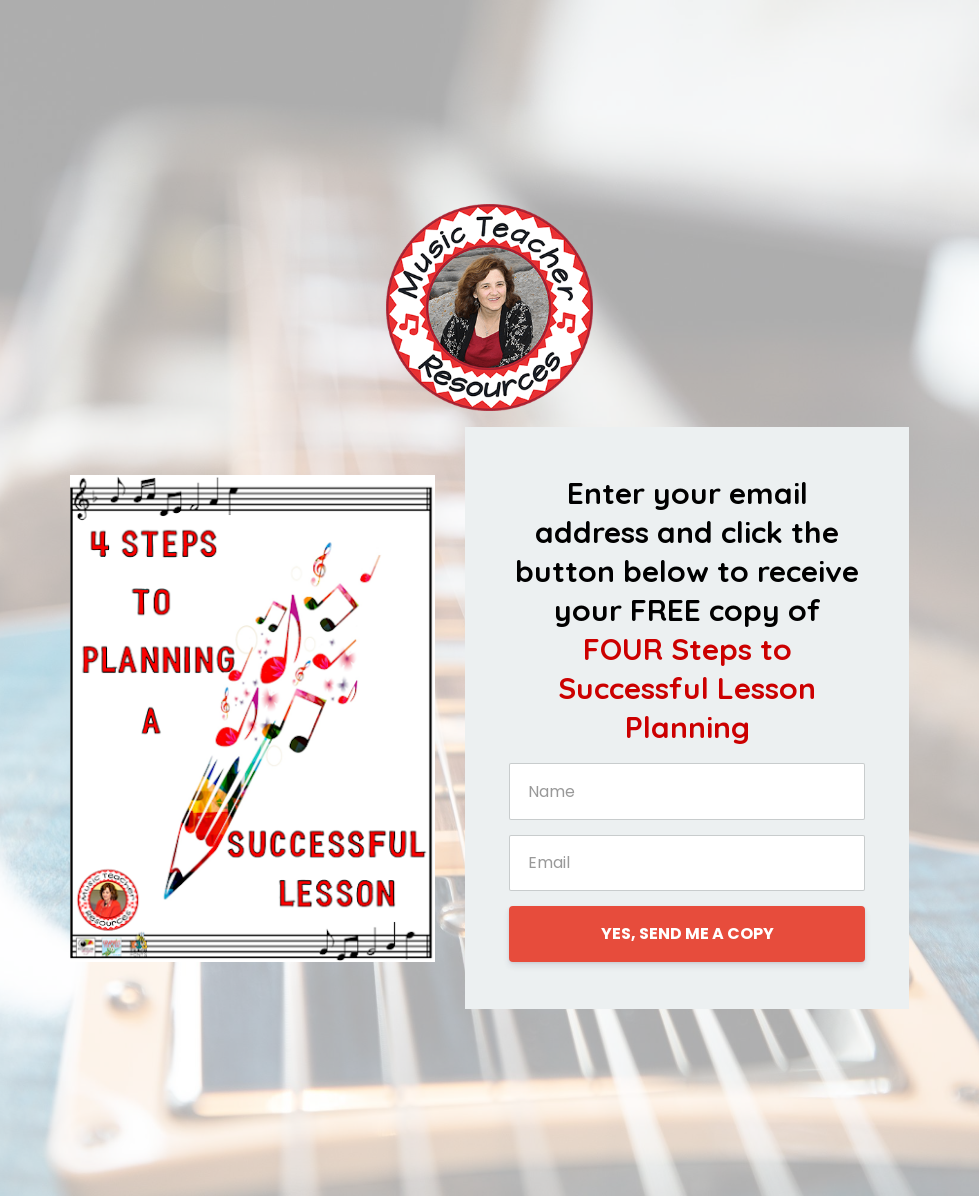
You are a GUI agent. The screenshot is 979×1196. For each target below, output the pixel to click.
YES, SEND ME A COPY (687, 933)
